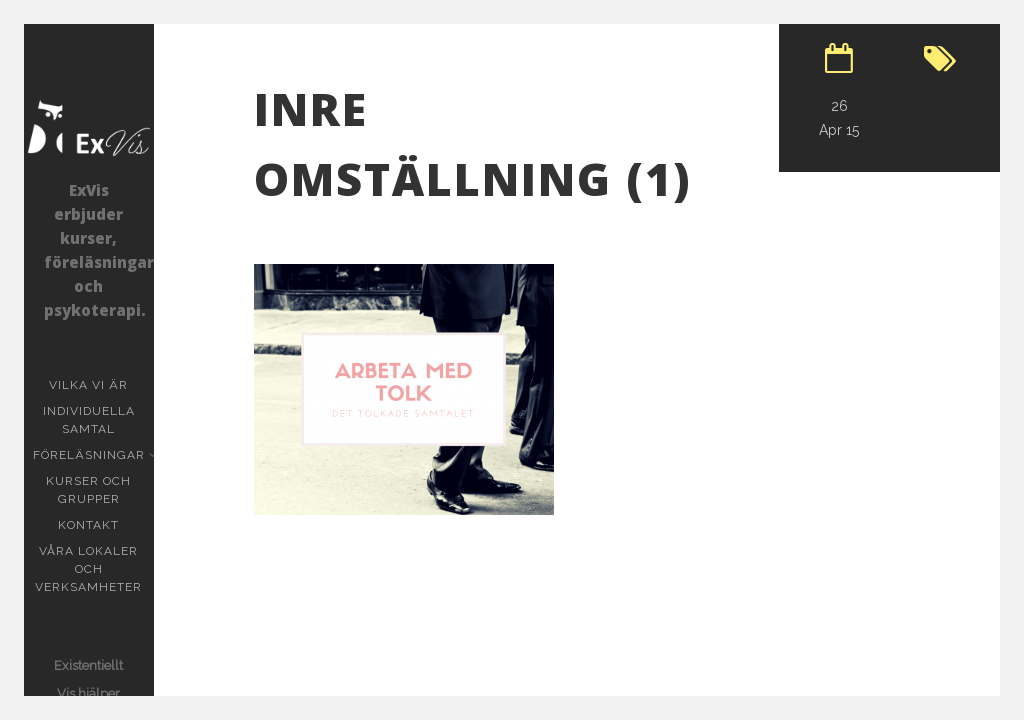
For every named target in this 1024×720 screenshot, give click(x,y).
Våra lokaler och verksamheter (88, 569)
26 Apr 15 (839, 118)
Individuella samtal (98, 420)
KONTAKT (88, 525)
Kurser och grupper (99, 490)
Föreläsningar (91, 455)
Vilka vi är (88, 385)
